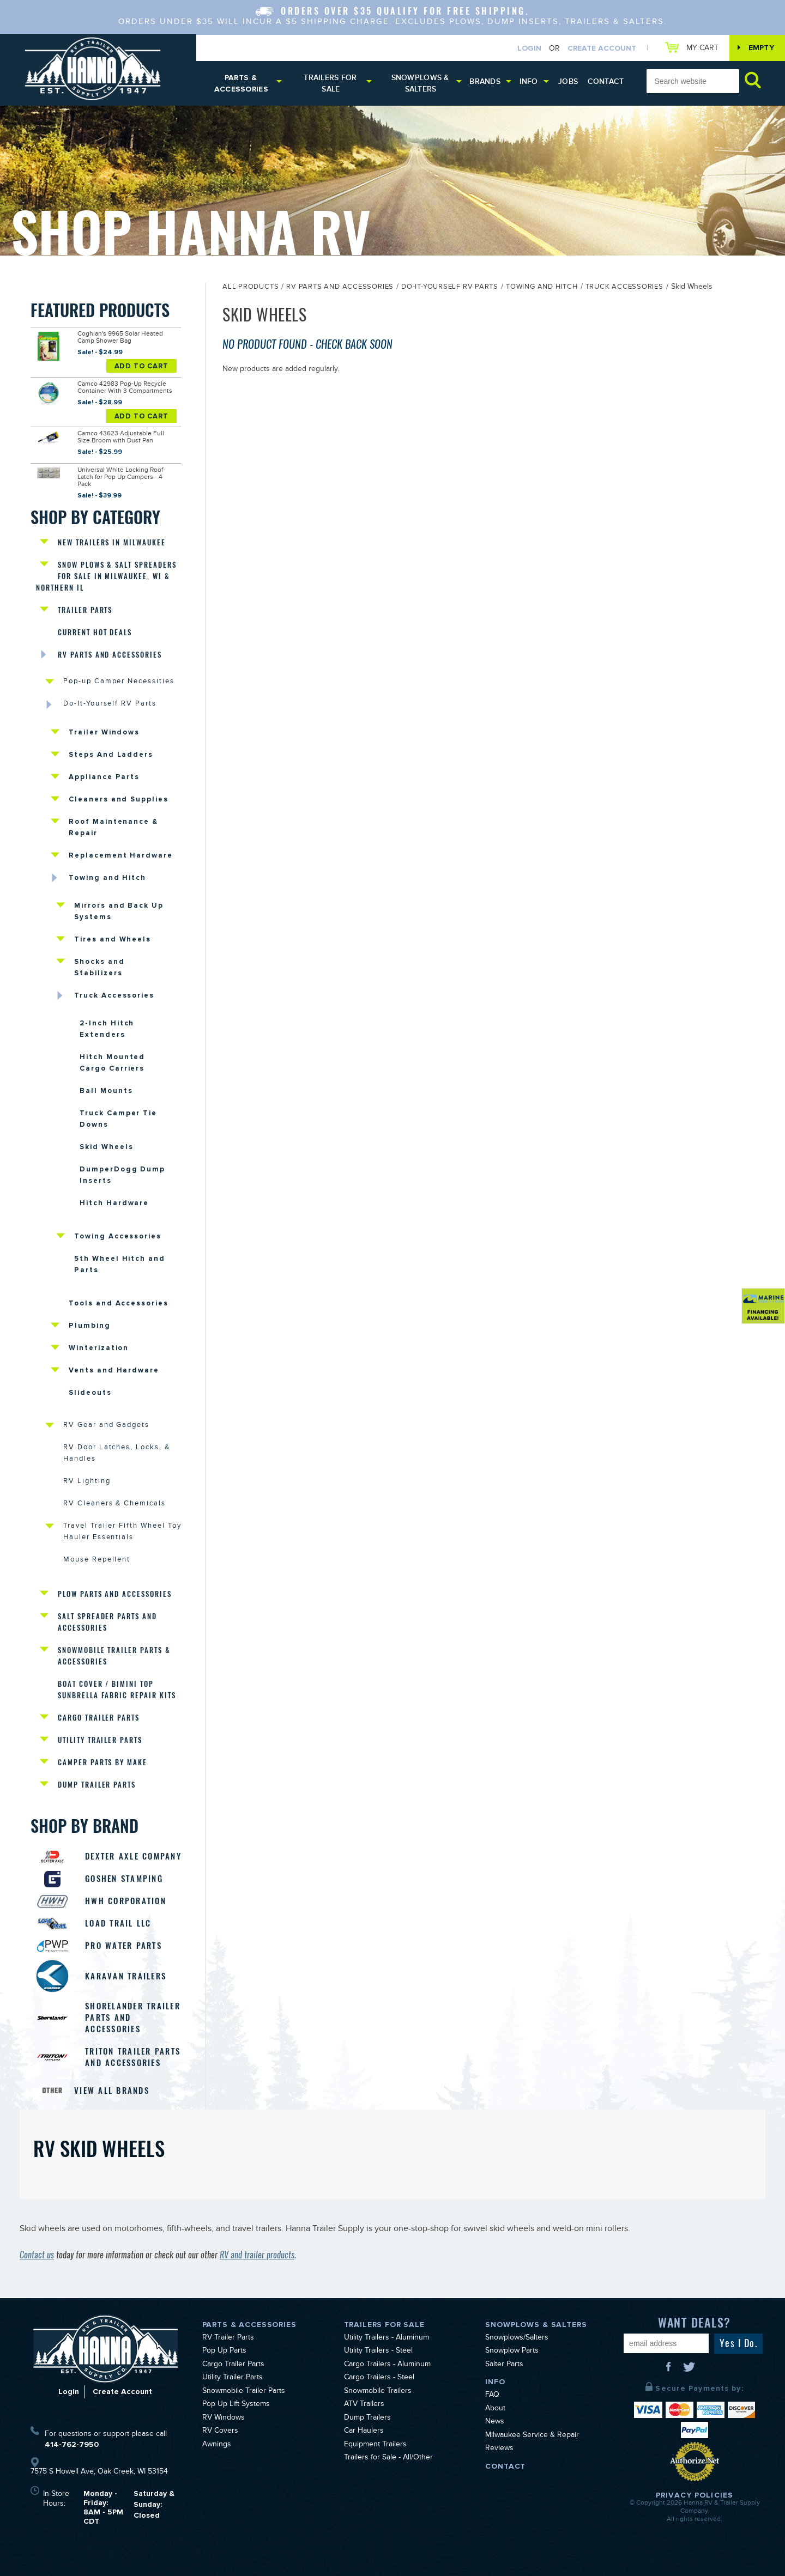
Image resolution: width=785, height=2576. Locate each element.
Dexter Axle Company (133, 1856)
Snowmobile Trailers (378, 2392)
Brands (484, 81)
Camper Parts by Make (102, 1762)
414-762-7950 (72, 2444)
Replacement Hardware (121, 855)
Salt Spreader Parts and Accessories (107, 1622)
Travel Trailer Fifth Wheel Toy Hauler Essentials (122, 1532)
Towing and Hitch (107, 877)
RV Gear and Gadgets (106, 1425)
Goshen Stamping (124, 1878)
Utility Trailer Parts (100, 1740)
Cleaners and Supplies (118, 799)
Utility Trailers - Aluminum (386, 2338)
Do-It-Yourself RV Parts (109, 704)
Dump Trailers (367, 2418)
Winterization (99, 1348)
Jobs (568, 81)
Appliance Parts (104, 777)
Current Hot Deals (95, 632)
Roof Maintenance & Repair (113, 827)
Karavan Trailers (125, 1976)
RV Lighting (86, 1482)
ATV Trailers (364, 2405)
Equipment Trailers (375, 2445)
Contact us (37, 2255)
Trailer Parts (85, 610)
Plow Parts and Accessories (115, 1594)
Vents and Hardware (114, 1370)
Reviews (499, 2449)
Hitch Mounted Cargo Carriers (112, 1063)
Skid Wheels (106, 1147)
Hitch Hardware (114, 1203)
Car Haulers (364, 2432)
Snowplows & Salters (420, 83)
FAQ (492, 2396)
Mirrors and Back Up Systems (119, 911)
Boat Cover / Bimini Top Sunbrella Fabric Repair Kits (117, 1689)
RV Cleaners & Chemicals (114, 1504)
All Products (250, 287)
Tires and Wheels (112, 939)
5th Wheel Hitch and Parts (119, 1264)
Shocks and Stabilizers (99, 967)
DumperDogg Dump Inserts (122, 1175)
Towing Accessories (117, 1236)
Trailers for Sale (330, 83)
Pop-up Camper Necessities (118, 682)
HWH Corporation (125, 1900)
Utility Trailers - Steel (378, 2351)
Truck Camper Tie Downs (118, 1119)
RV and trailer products (257, 2255)
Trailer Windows (104, 732)
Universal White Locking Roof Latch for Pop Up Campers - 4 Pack (120, 478)
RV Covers (220, 2432)
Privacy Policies (694, 2495)
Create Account (601, 48)
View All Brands (111, 2090)
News (494, 2422)
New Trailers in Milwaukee (112, 542)
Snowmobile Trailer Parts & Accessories (114, 1655)
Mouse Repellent (96, 1560)
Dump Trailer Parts (97, 1784)
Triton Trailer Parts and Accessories (132, 2057)
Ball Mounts (106, 1090)
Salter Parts (504, 2365)
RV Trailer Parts (228, 2338)
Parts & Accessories (241, 83)
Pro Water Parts (123, 1945)
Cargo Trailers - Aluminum (387, 2365)
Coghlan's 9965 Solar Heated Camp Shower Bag (120, 338)
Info (529, 81)
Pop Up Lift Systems (236, 2405)
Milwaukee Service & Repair (532, 2436)
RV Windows (223, 2418)
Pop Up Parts (224, 2351)
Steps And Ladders (111, 754)
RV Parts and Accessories (110, 654)
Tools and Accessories (118, 1303)
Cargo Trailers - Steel (379, 2378)
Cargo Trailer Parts (99, 1717)
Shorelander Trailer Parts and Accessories (132, 2017)
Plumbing (90, 1325)
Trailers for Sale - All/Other (388, 2458)
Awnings (216, 2445)
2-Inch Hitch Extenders (107, 1029)
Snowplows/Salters (516, 2338)
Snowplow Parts (512, 2351)
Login (529, 48)
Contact (606, 81)
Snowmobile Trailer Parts (243, 2392)
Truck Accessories (114, 995)
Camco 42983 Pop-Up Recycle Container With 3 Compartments (124, 388)
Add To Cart (141, 366)
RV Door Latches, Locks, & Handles (116, 1454)
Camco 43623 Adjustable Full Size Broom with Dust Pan (120, 438)
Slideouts (90, 1392)
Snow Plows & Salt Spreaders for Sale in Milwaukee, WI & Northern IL (106, 576)
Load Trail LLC (118, 1923)
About (495, 2409)
